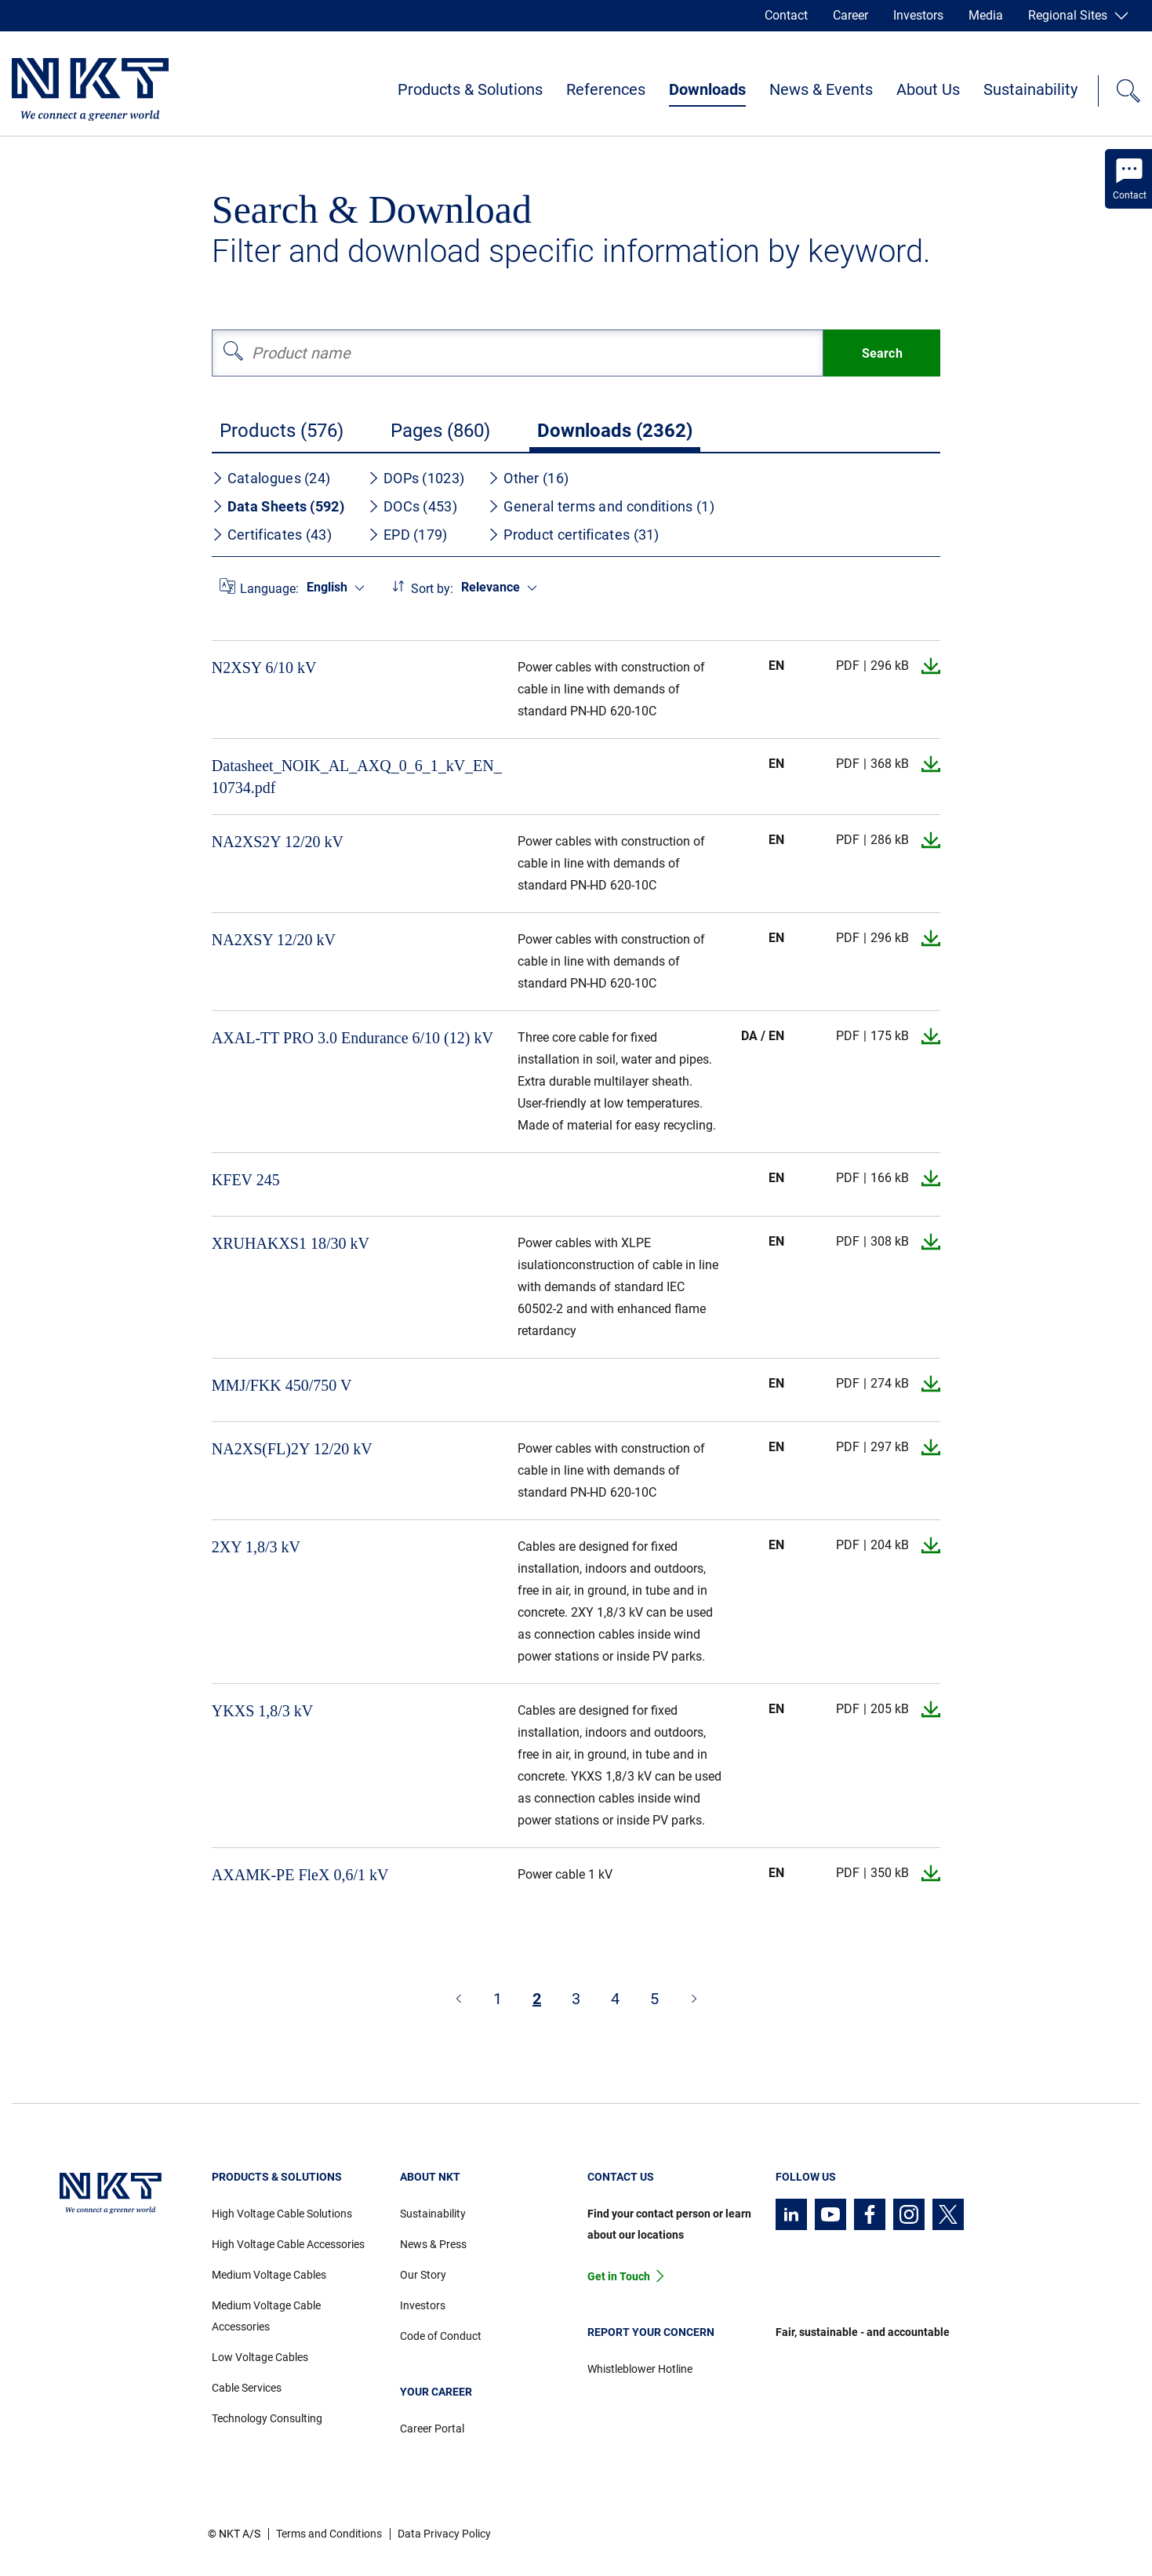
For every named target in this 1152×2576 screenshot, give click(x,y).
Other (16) (528, 478)
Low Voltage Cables (260, 2357)
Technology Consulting (267, 2418)
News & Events (821, 89)
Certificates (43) (272, 534)
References (605, 89)
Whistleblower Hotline (639, 2369)
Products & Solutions (470, 89)
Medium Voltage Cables (269, 2275)
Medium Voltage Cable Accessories (266, 2316)
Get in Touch (618, 2276)
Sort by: (432, 588)
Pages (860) (440, 431)
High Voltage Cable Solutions (282, 2213)
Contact (786, 15)
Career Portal (432, 2428)
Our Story (423, 2275)
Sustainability (1030, 89)
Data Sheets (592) (278, 506)
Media (985, 15)
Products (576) (281, 431)
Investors (918, 15)
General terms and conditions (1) (601, 506)
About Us (928, 89)
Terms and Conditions (329, 2533)
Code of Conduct (441, 2336)
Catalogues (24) (271, 478)
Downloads (707, 89)
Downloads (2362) (614, 431)
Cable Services (247, 2387)
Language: (269, 588)
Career (850, 15)
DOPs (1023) (416, 478)
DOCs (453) (412, 506)
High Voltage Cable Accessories (288, 2244)
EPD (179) (408, 534)
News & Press (433, 2244)
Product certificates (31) (574, 534)
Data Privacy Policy (444, 2533)
